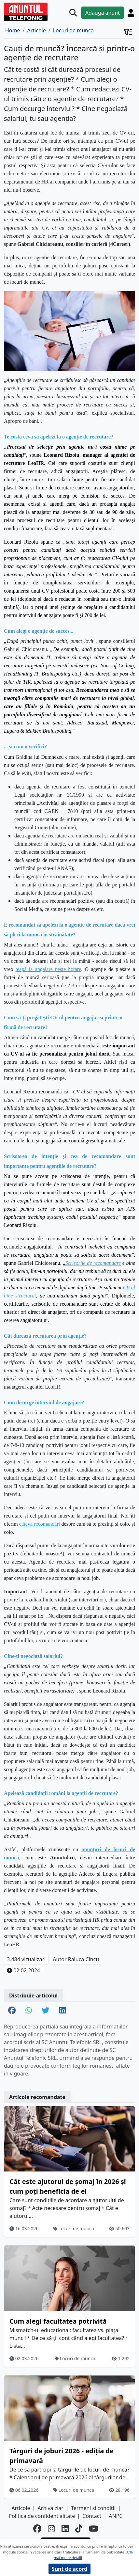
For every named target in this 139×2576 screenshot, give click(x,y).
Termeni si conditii (93, 2508)
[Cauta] (73, 13)
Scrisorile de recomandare (93, 1263)
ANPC (115, 2516)
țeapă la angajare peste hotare (48, 969)
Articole (20, 2508)
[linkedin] (65, 2528)
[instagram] (51, 2528)
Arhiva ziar (50, 2508)
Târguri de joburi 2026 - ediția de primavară (61, 2455)
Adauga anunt (102, 12)
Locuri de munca (73, 2228)
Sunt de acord (69, 2568)
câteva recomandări (39, 1524)
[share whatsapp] (28, 2010)
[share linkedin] (62, 2010)
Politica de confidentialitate (41, 2516)
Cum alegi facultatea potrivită (58, 2321)
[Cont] (131, 13)
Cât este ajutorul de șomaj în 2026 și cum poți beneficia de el (67, 2186)
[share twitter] (45, 2010)
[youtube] (93, 2528)
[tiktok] (78, 2528)
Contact (91, 2516)
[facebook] (37, 2528)
